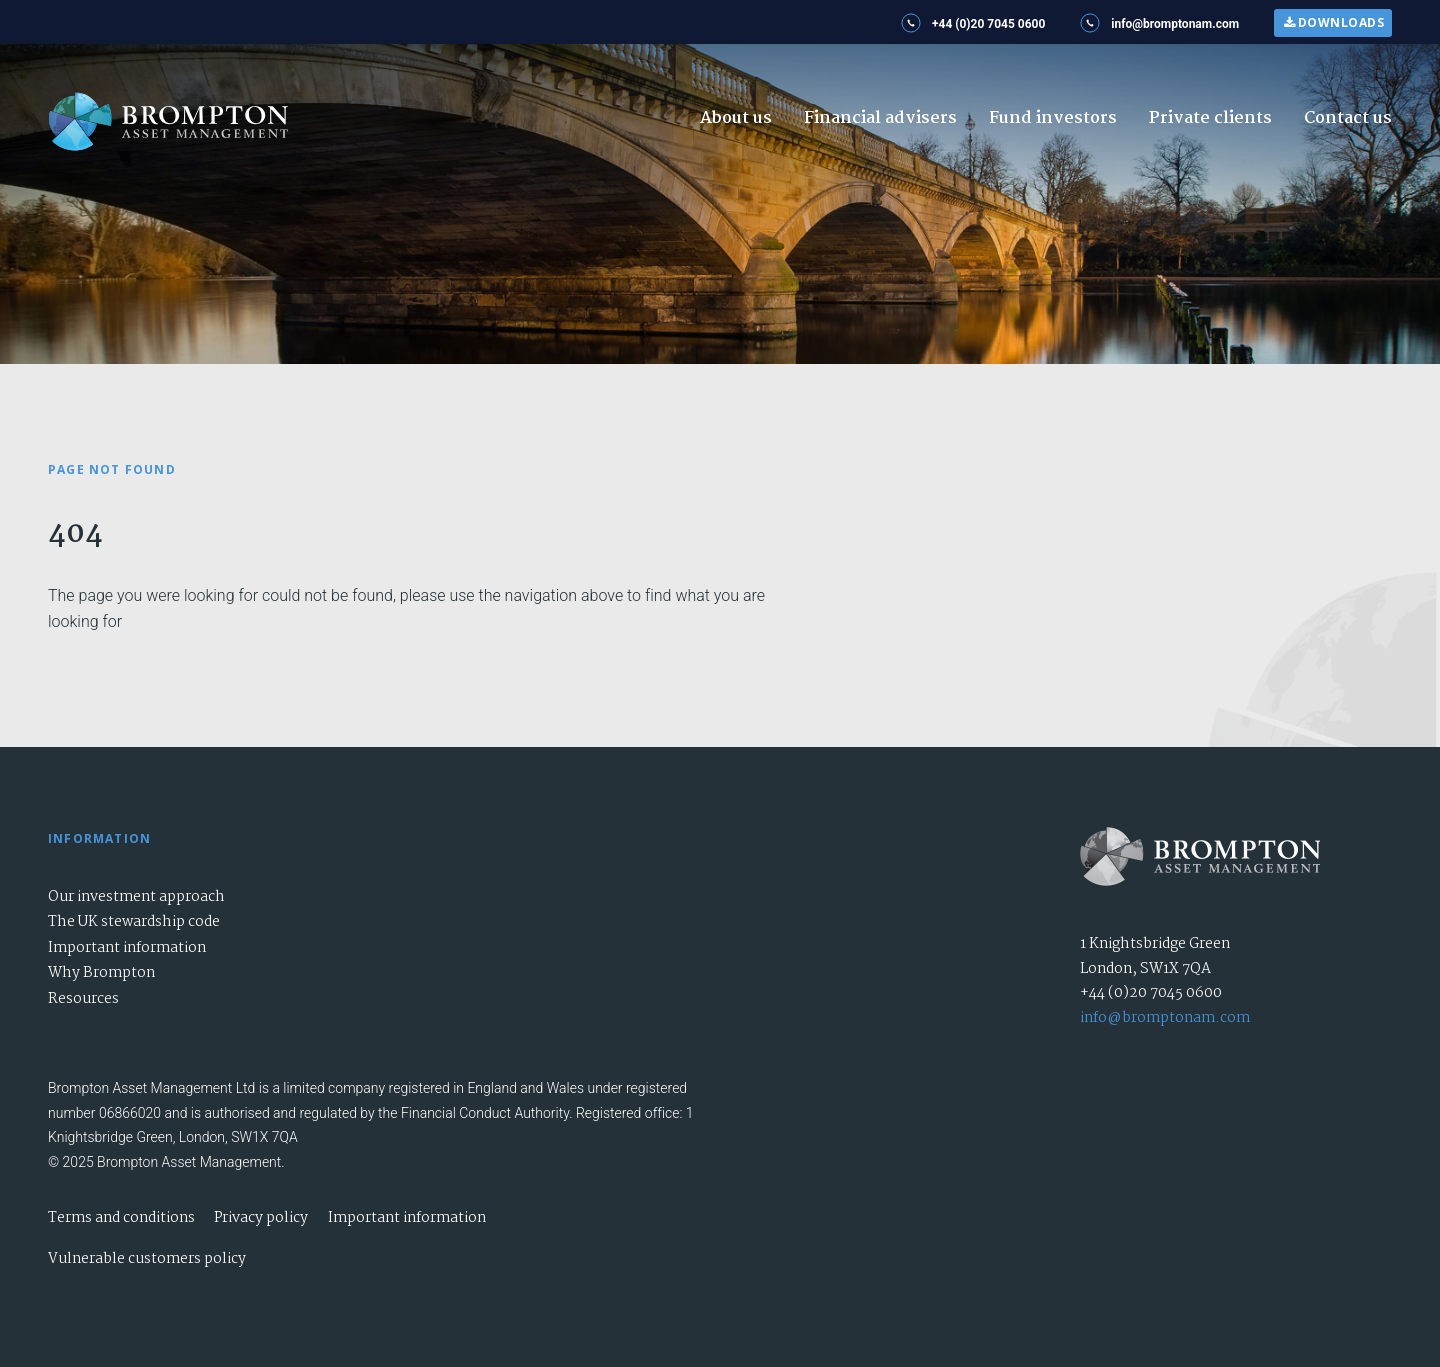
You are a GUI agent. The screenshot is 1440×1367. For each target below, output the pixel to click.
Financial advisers (880, 118)
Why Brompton (101, 973)
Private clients (1210, 118)
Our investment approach (136, 897)
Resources (83, 999)
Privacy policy (261, 1218)
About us (736, 118)
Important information (127, 948)
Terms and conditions (121, 1218)
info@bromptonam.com (1165, 1018)
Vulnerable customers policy (147, 1259)
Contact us (1348, 118)
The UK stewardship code (134, 922)
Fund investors (1053, 118)
